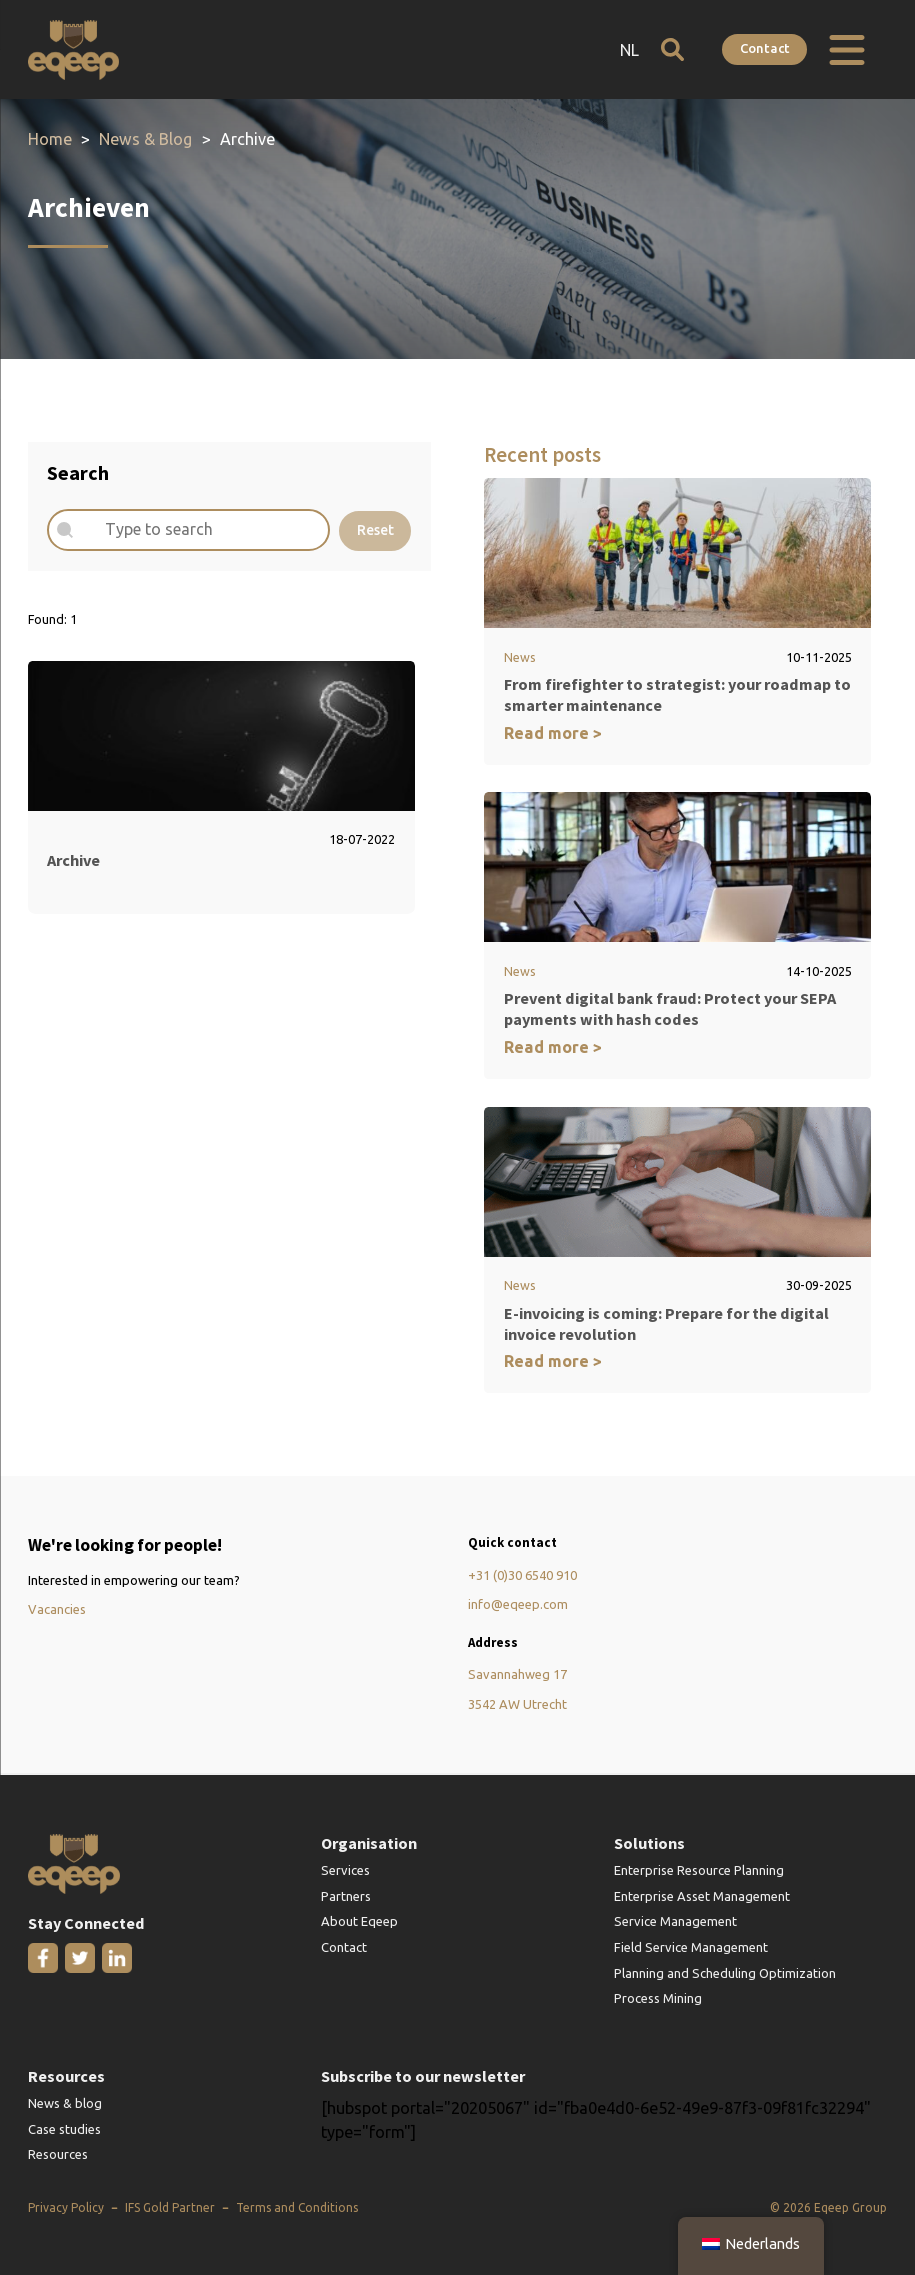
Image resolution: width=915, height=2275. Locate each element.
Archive (73, 860)
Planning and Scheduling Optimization (725, 1973)
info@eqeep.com (518, 1605)
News (520, 657)
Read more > (553, 733)
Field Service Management (691, 1948)
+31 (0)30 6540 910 (522, 1576)
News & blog (65, 2104)
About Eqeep (359, 1922)
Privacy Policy (66, 2208)
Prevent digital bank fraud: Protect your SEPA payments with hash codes (670, 1009)
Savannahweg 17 (517, 1675)
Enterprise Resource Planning (699, 1871)
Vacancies (57, 1610)
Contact (764, 48)
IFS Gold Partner (170, 2208)
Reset (375, 530)
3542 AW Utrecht (517, 1705)
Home (50, 139)
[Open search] (670, 49)
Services (345, 1871)
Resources (58, 2155)
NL (627, 50)
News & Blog (146, 139)
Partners (346, 1897)
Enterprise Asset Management (702, 1897)
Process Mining (658, 1999)
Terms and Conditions (297, 2208)
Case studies (64, 2130)
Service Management (675, 1922)
